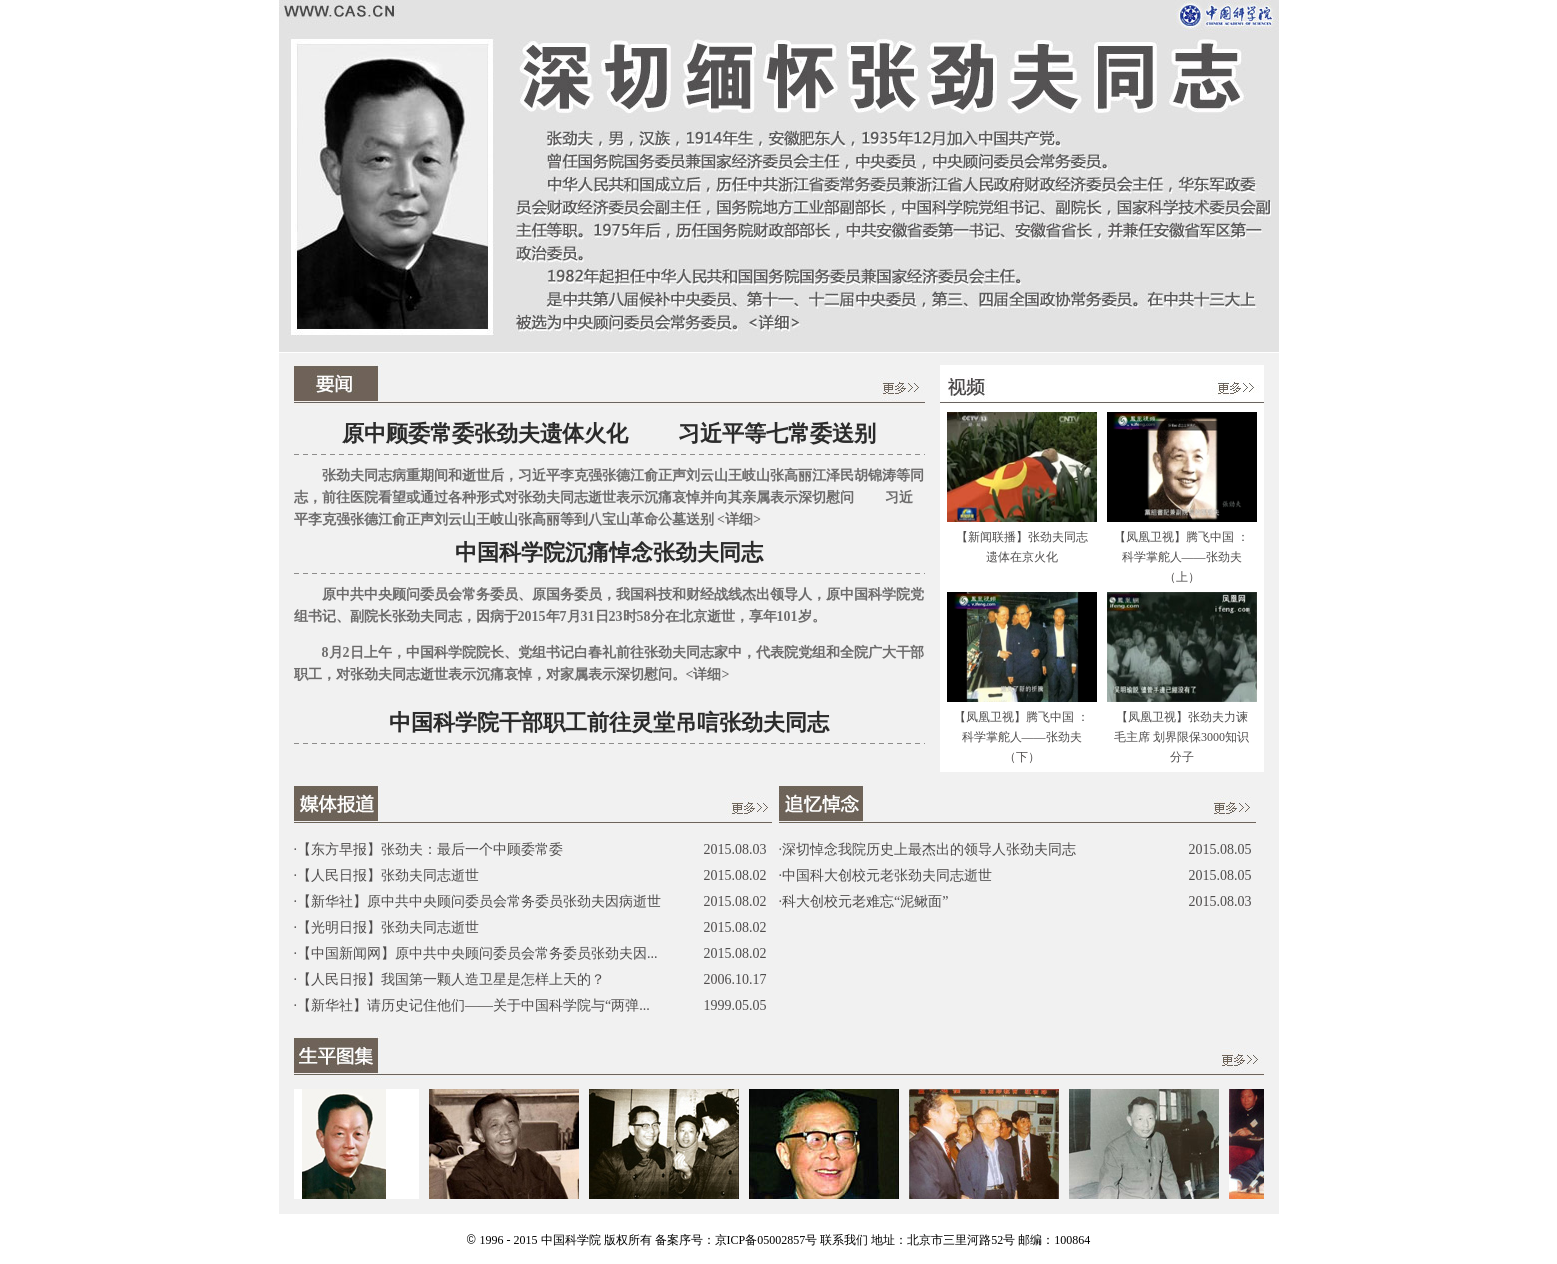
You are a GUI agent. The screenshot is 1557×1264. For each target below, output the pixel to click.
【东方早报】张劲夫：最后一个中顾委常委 (430, 849)
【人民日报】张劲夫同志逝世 (388, 875)
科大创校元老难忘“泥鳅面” (865, 901)
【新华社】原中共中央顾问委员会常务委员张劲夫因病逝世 (479, 901)
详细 (739, 519)
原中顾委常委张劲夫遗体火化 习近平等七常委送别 (609, 433)
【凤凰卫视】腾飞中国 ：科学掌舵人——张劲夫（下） (1021, 737)
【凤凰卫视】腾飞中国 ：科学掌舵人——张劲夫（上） (1181, 557)
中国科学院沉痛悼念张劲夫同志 (609, 552)
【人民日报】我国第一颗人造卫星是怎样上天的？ (451, 979)
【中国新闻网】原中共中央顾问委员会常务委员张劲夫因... (477, 953)
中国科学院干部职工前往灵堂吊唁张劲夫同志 (609, 722)
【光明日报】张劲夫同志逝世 (388, 927)
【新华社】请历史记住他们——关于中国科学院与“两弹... (473, 1005)
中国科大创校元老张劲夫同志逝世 (887, 875)
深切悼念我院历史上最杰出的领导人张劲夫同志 (929, 849)
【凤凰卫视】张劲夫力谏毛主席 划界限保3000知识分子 (1181, 737)
